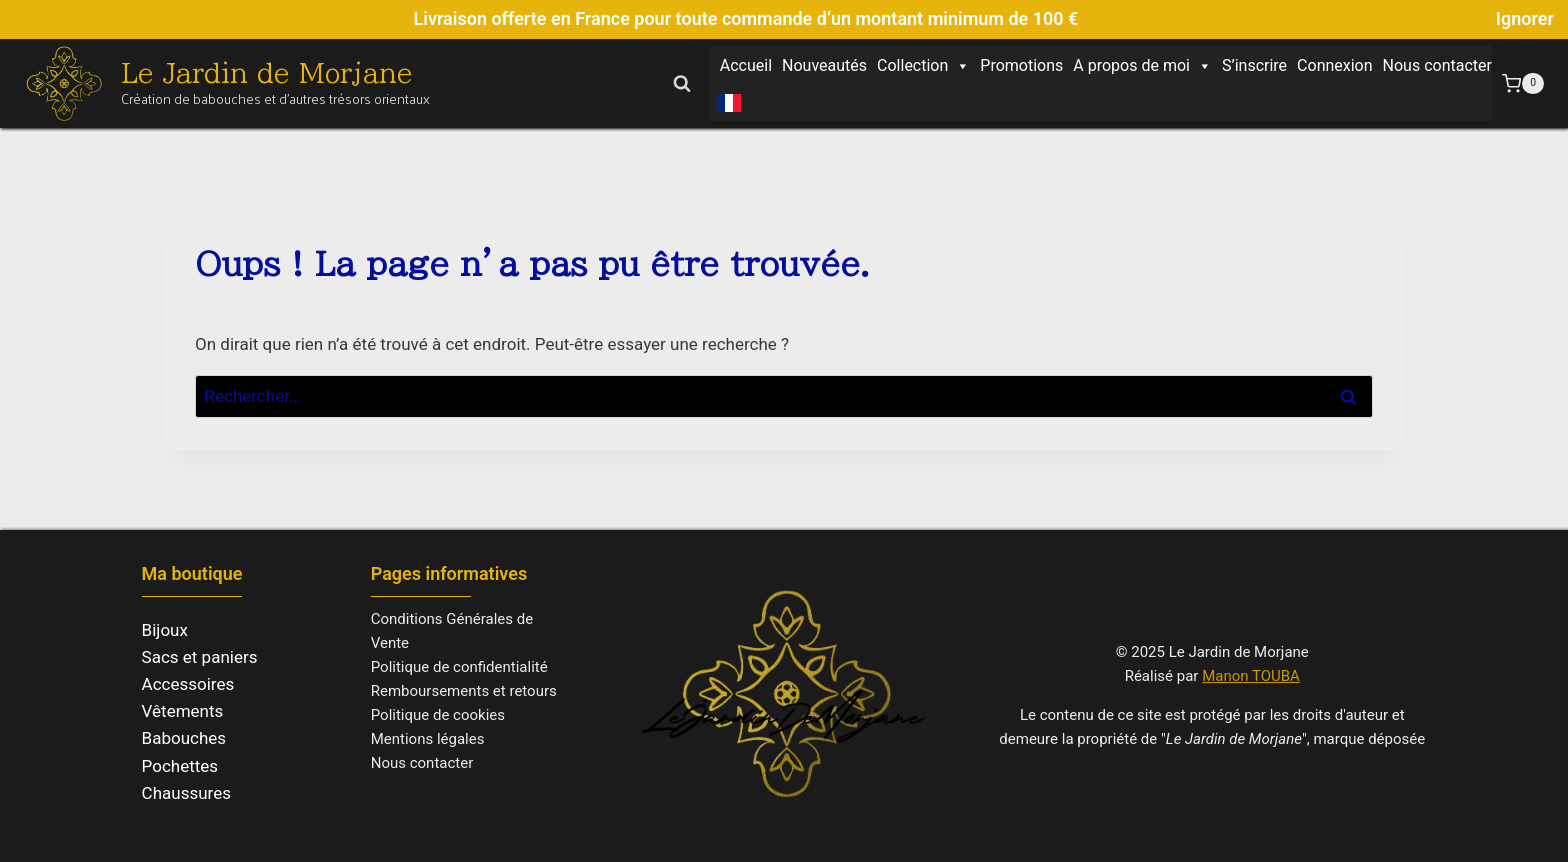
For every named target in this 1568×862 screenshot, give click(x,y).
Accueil (746, 65)
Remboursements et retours (464, 691)
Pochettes (180, 766)
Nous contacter (1437, 65)
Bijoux (165, 630)
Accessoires (188, 684)
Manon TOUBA (1251, 676)
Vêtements (183, 711)
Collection (923, 66)
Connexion (1334, 65)
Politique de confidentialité (459, 667)
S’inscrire (1254, 65)
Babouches (184, 738)
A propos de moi (1142, 66)
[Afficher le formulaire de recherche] (682, 83)
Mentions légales (428, 739)
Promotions (1021, 65)
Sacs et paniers (200, 657)
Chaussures (186, 793)
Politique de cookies (438, 715)
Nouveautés (824, 65)
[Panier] (1523, 84)
